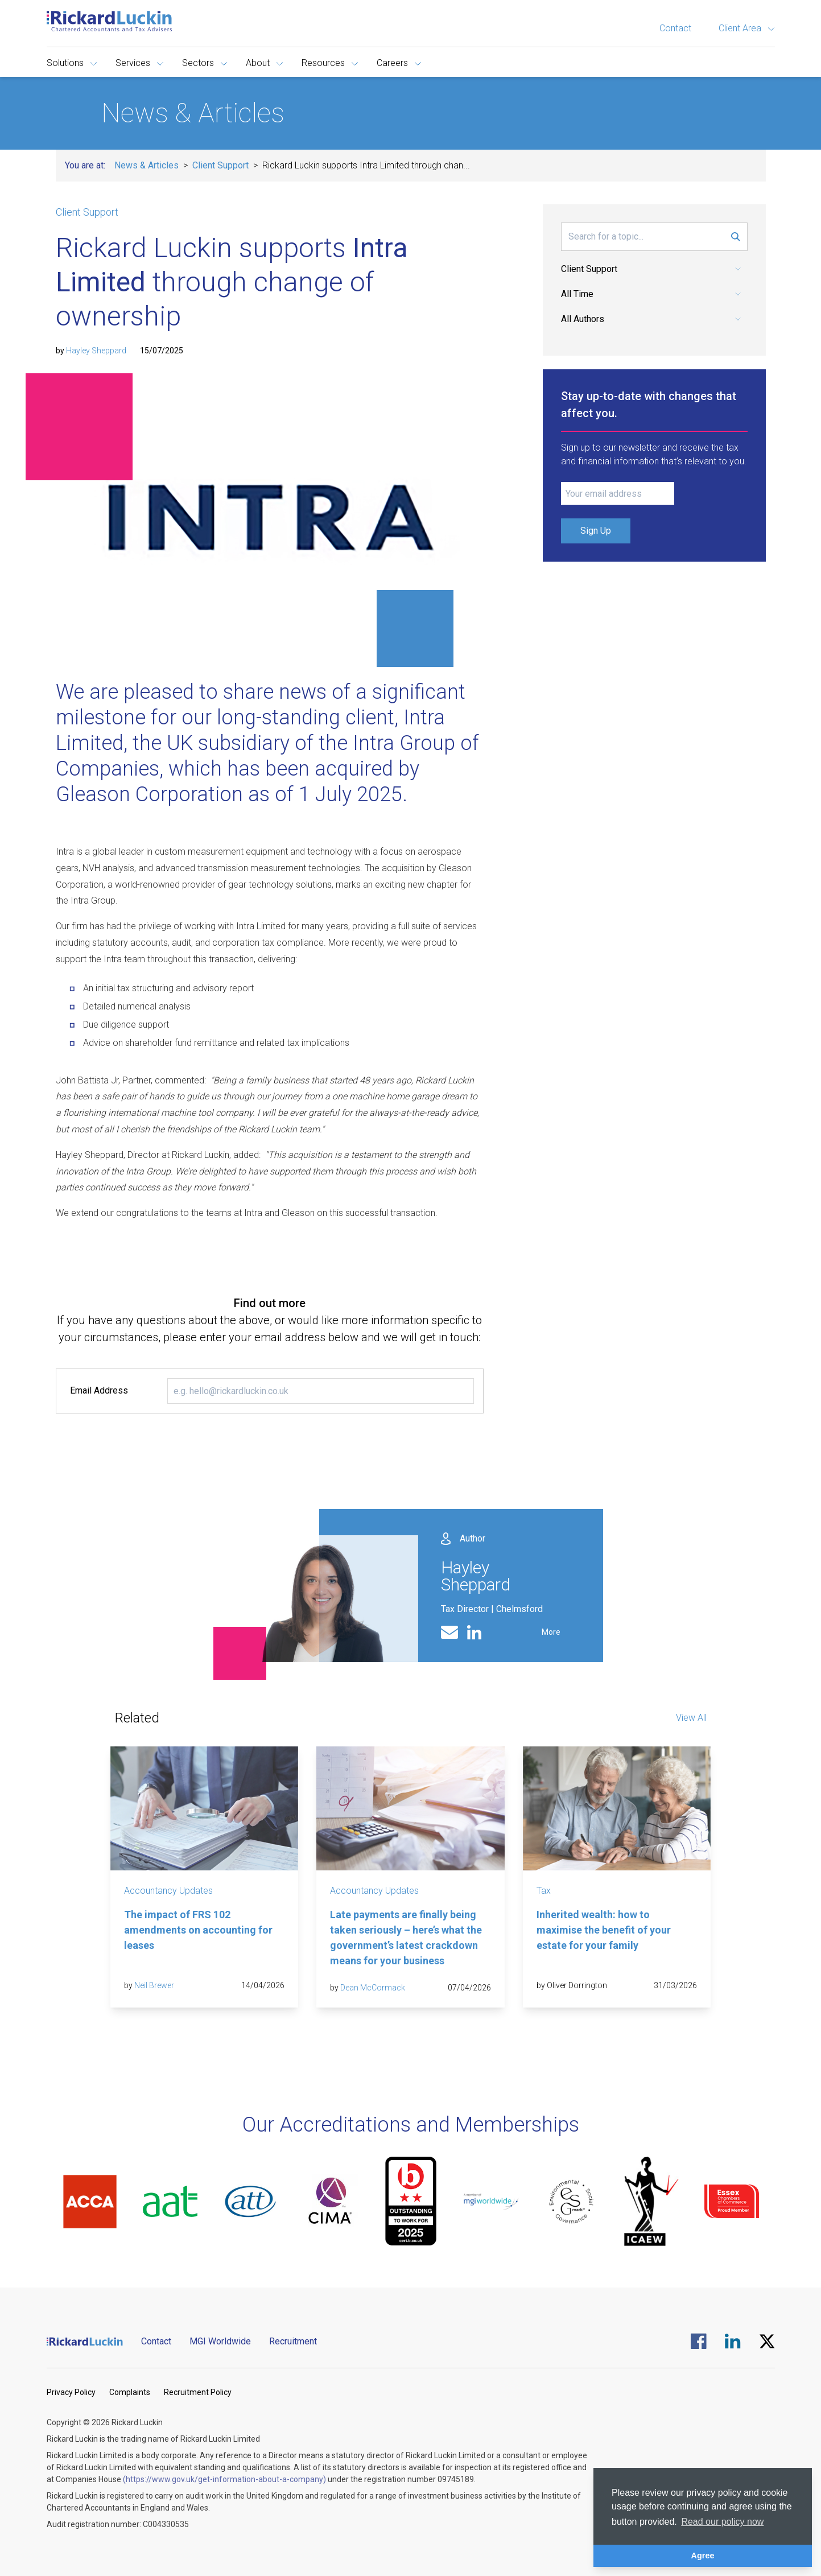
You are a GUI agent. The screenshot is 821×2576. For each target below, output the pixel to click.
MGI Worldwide (220, 2341)
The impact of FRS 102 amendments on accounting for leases (198, 1930)
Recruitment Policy (198, 2392)
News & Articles (146, 165)
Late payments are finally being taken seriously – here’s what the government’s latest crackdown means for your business (406, 1938)
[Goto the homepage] (109, 21)
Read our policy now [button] (722, 2521)
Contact (675, 28)
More (551, 1632)
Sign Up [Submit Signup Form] (595, 530)
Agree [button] (703, 2555)
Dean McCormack (372, 1987)
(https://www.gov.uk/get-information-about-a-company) (224, 2479)
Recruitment (293, 2341)
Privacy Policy (71, 2392)
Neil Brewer (154, 1985)
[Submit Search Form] (735, 237)
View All (691, 1717)
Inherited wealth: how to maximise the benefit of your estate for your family (604, 1930)
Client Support (220, 165)
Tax (544, 1890)
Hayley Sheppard (96, 350)
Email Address (99, 1390)
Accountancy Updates (168, 1890)
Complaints (129, 2392)
